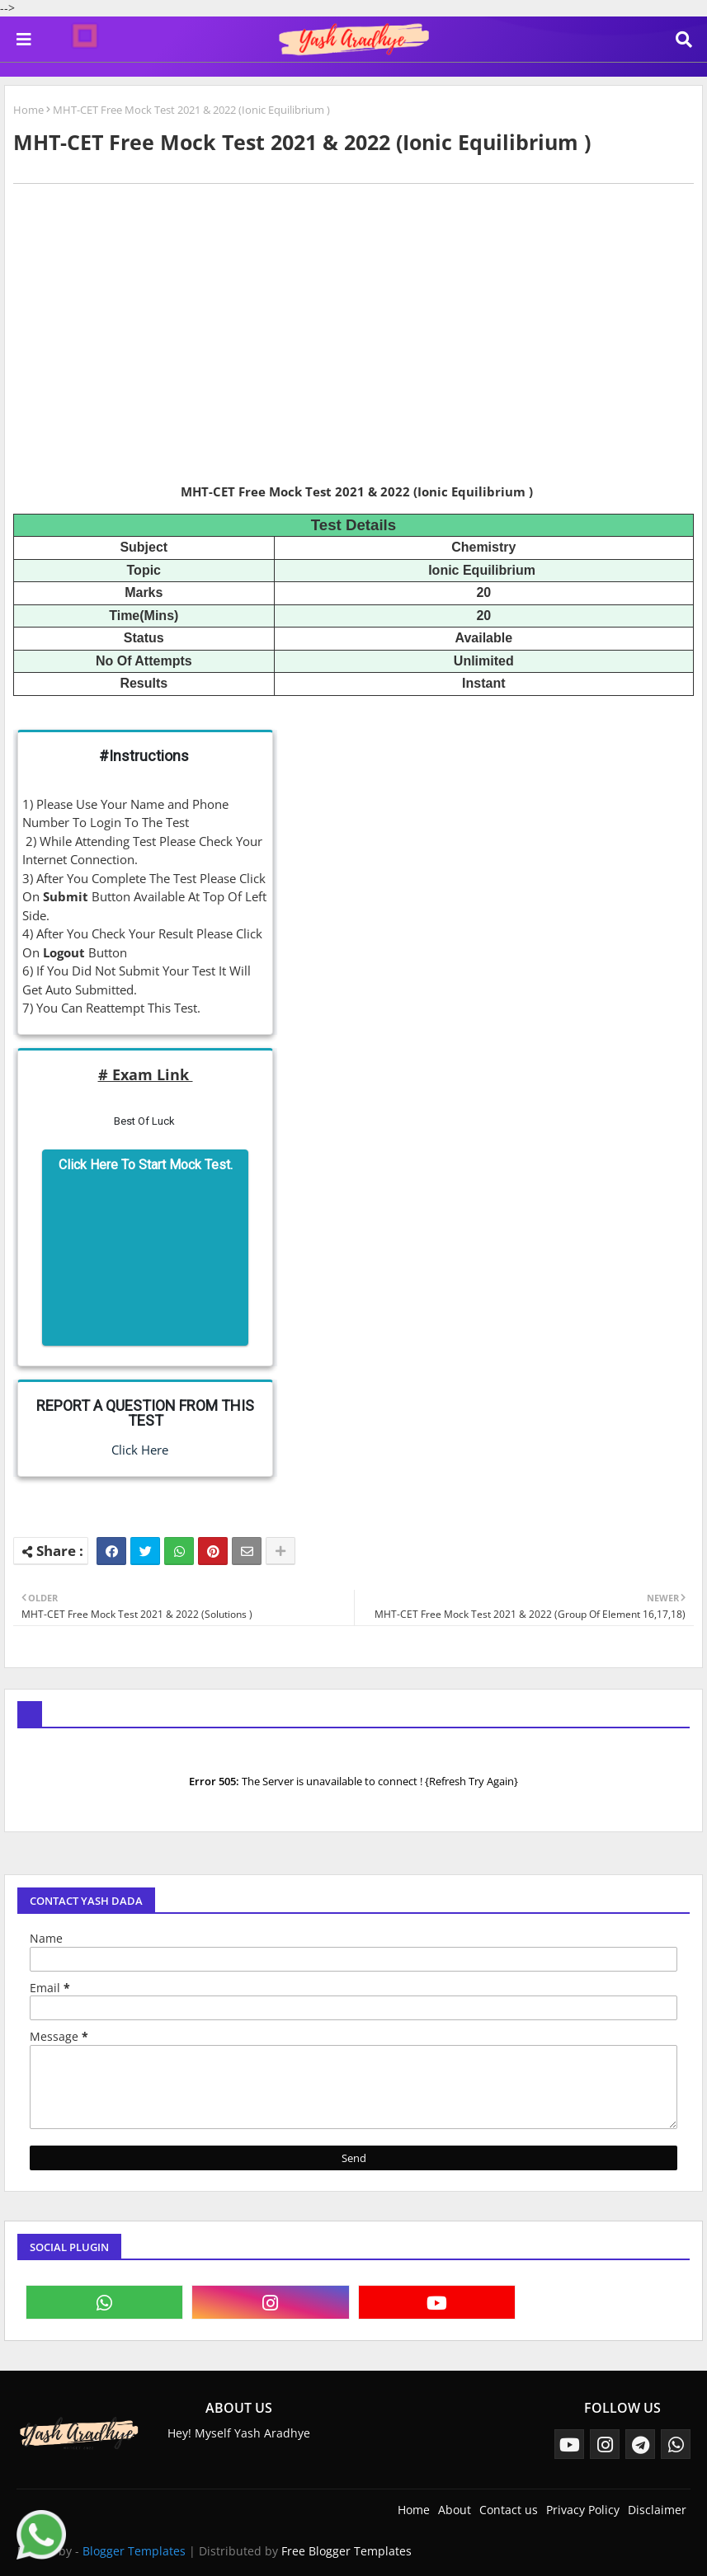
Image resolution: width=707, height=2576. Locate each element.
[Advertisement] (353, 354)
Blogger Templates (134, 2551)
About (454, 2509)
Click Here (133, 1449)
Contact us (508, 2509)
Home (28, 109)
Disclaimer (657, 2509)
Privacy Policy (583, 2509)
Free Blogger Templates (346, 2551)
